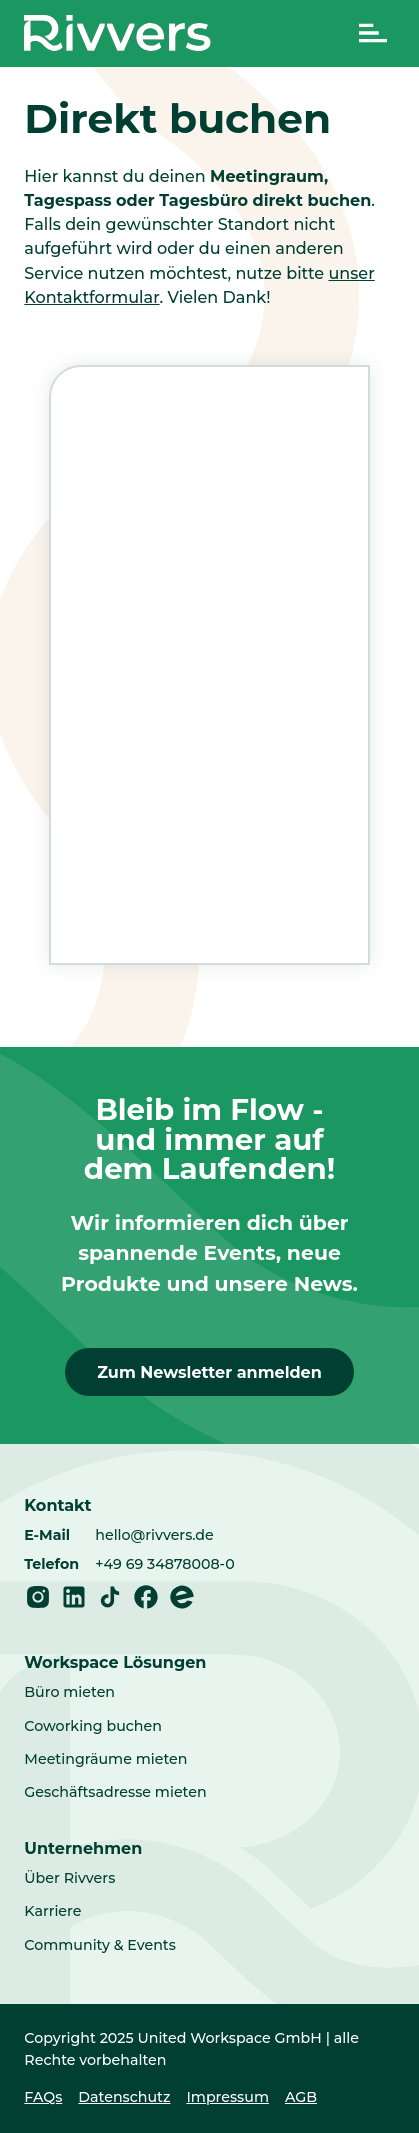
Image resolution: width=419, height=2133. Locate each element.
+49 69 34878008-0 (164, 1564)
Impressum (227, 2097)
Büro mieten (69, 1692)
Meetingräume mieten (105, 1759)
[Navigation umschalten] (373, 33)
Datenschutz (124, 2097)
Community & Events (100, 1945)
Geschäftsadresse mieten (115, 1792)
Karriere (52, 1911)
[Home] (117, 33)
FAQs (43, 2097)
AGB (301, 2097)
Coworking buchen (93, 1726)
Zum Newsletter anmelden (209, 1372)
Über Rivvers (69, 1878)
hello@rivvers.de (154, 1535)
